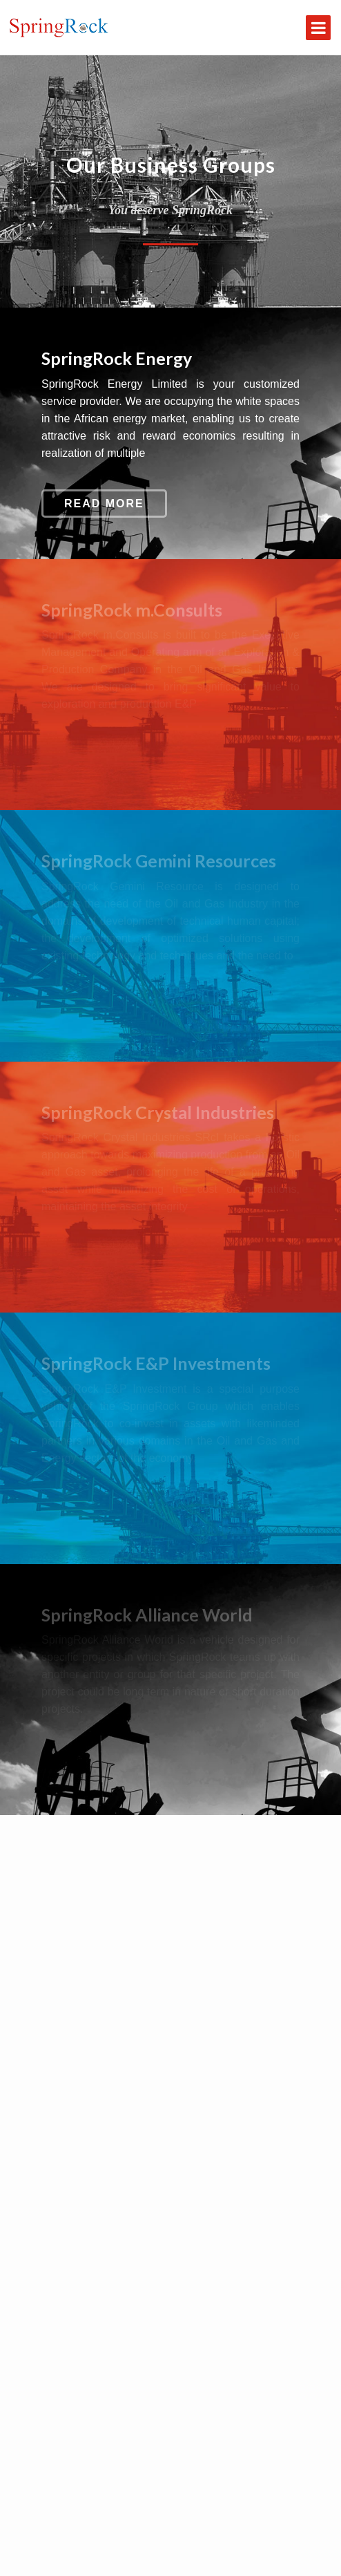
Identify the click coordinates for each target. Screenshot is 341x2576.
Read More (104, 503)
